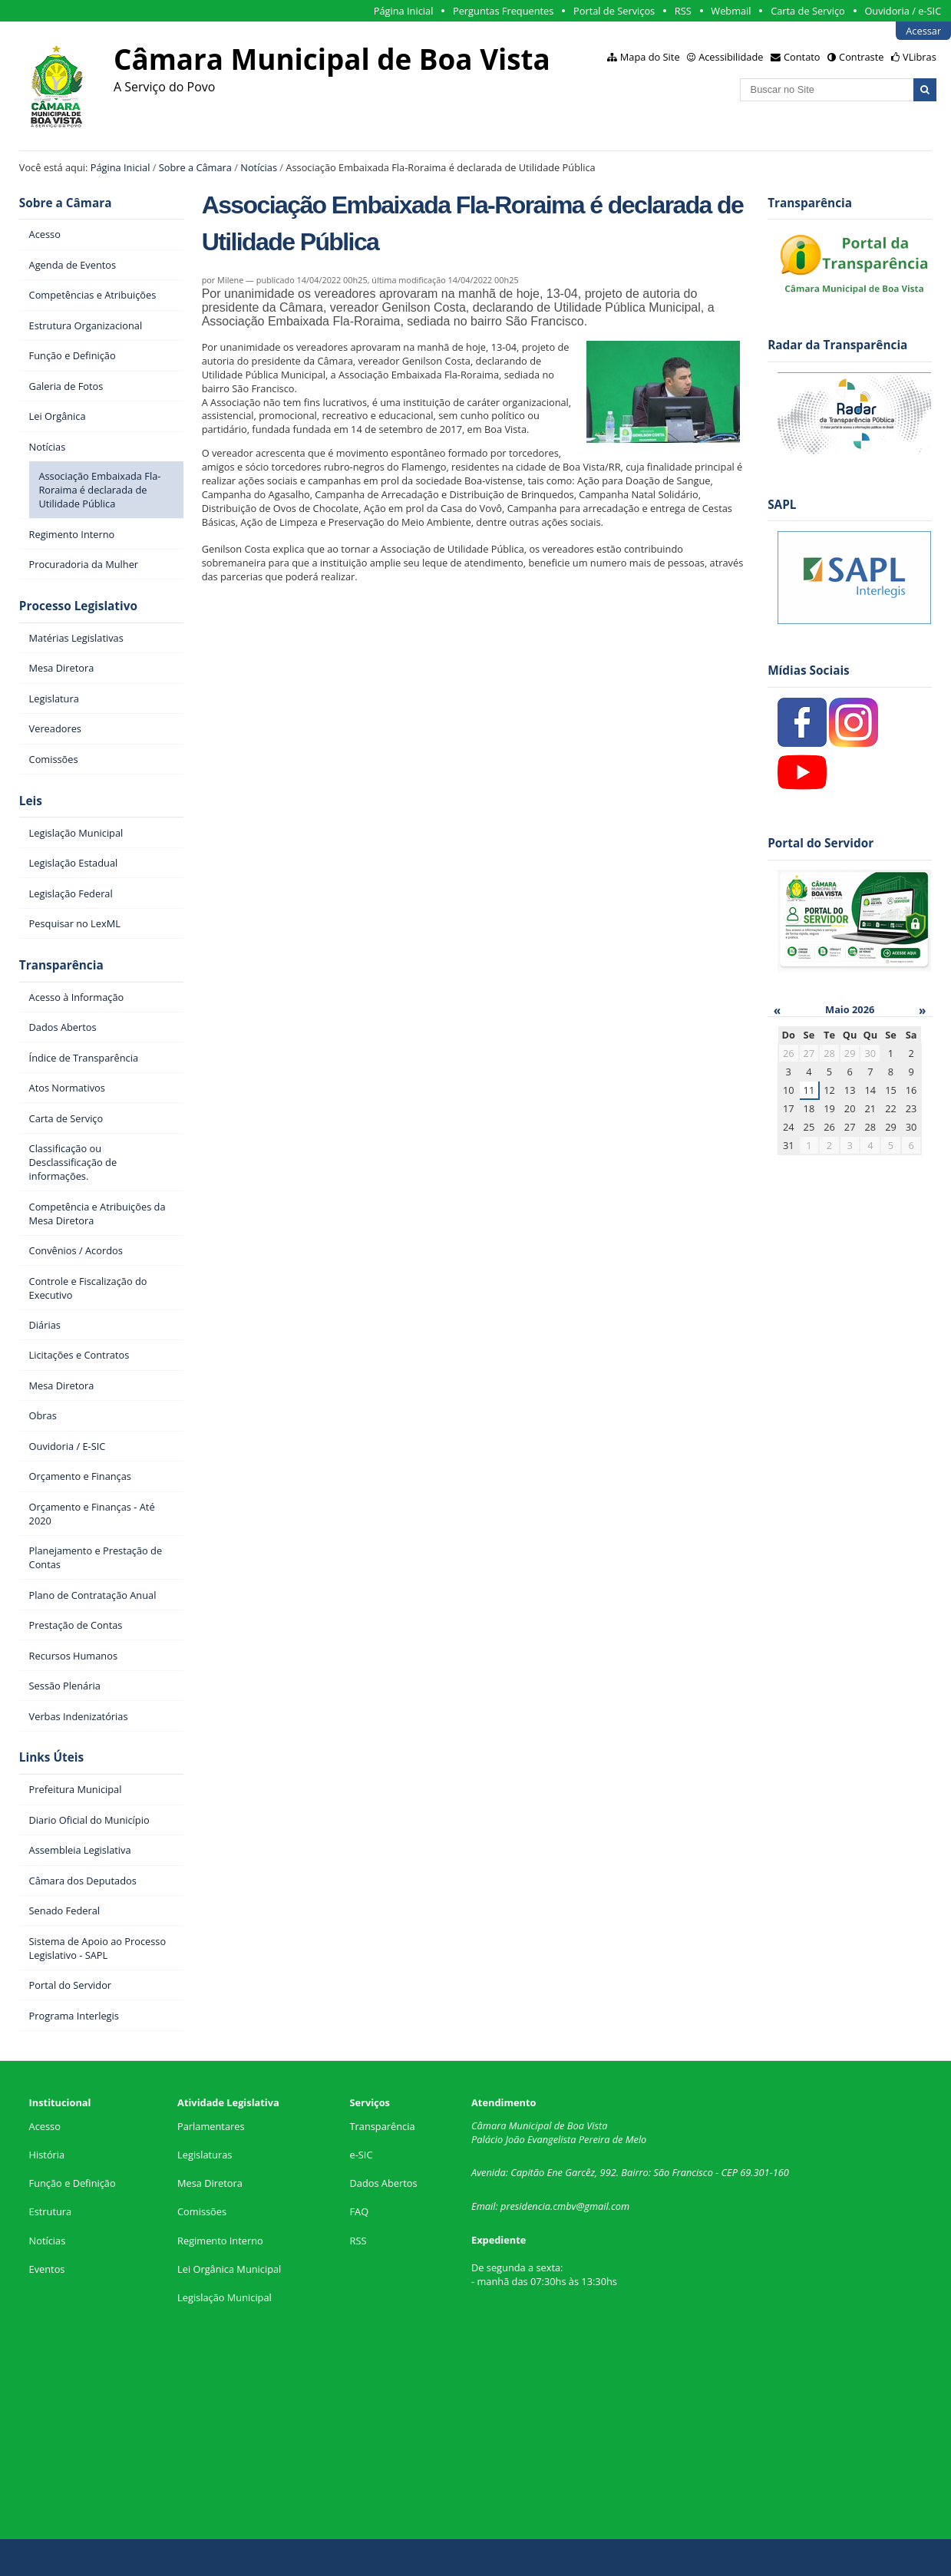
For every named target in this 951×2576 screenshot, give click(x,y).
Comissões (201, 2211)
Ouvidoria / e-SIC (902, 11)
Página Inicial (404, 11)
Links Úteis (51, 1757)
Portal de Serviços (614, 11)
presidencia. (526, 2206)
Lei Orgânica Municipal (229, 2269)
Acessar (923, 31)
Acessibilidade (730, 57)
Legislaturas (204, 2155)
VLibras (919, 57)
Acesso (45, 2126)
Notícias (258, 167)
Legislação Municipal (224, 2297)
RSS (683, 11)
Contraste (861, 57)
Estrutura (50, 2211)
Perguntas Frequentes (503, 11)
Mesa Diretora (210, 2183)
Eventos (47, 2269)
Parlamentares (210, 2126)
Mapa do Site (650, 57)
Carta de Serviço (808, 11)
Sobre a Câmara (195, 167)
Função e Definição (72, 2183)
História (47, 2155)
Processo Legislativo (78, 606)
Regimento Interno (220, 2240)
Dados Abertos (384, 2183)
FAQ (359, 2211)
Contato (802, 57)
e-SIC (361, 2155)
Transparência (61, 965)
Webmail (731, 11)
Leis (30, 801)
